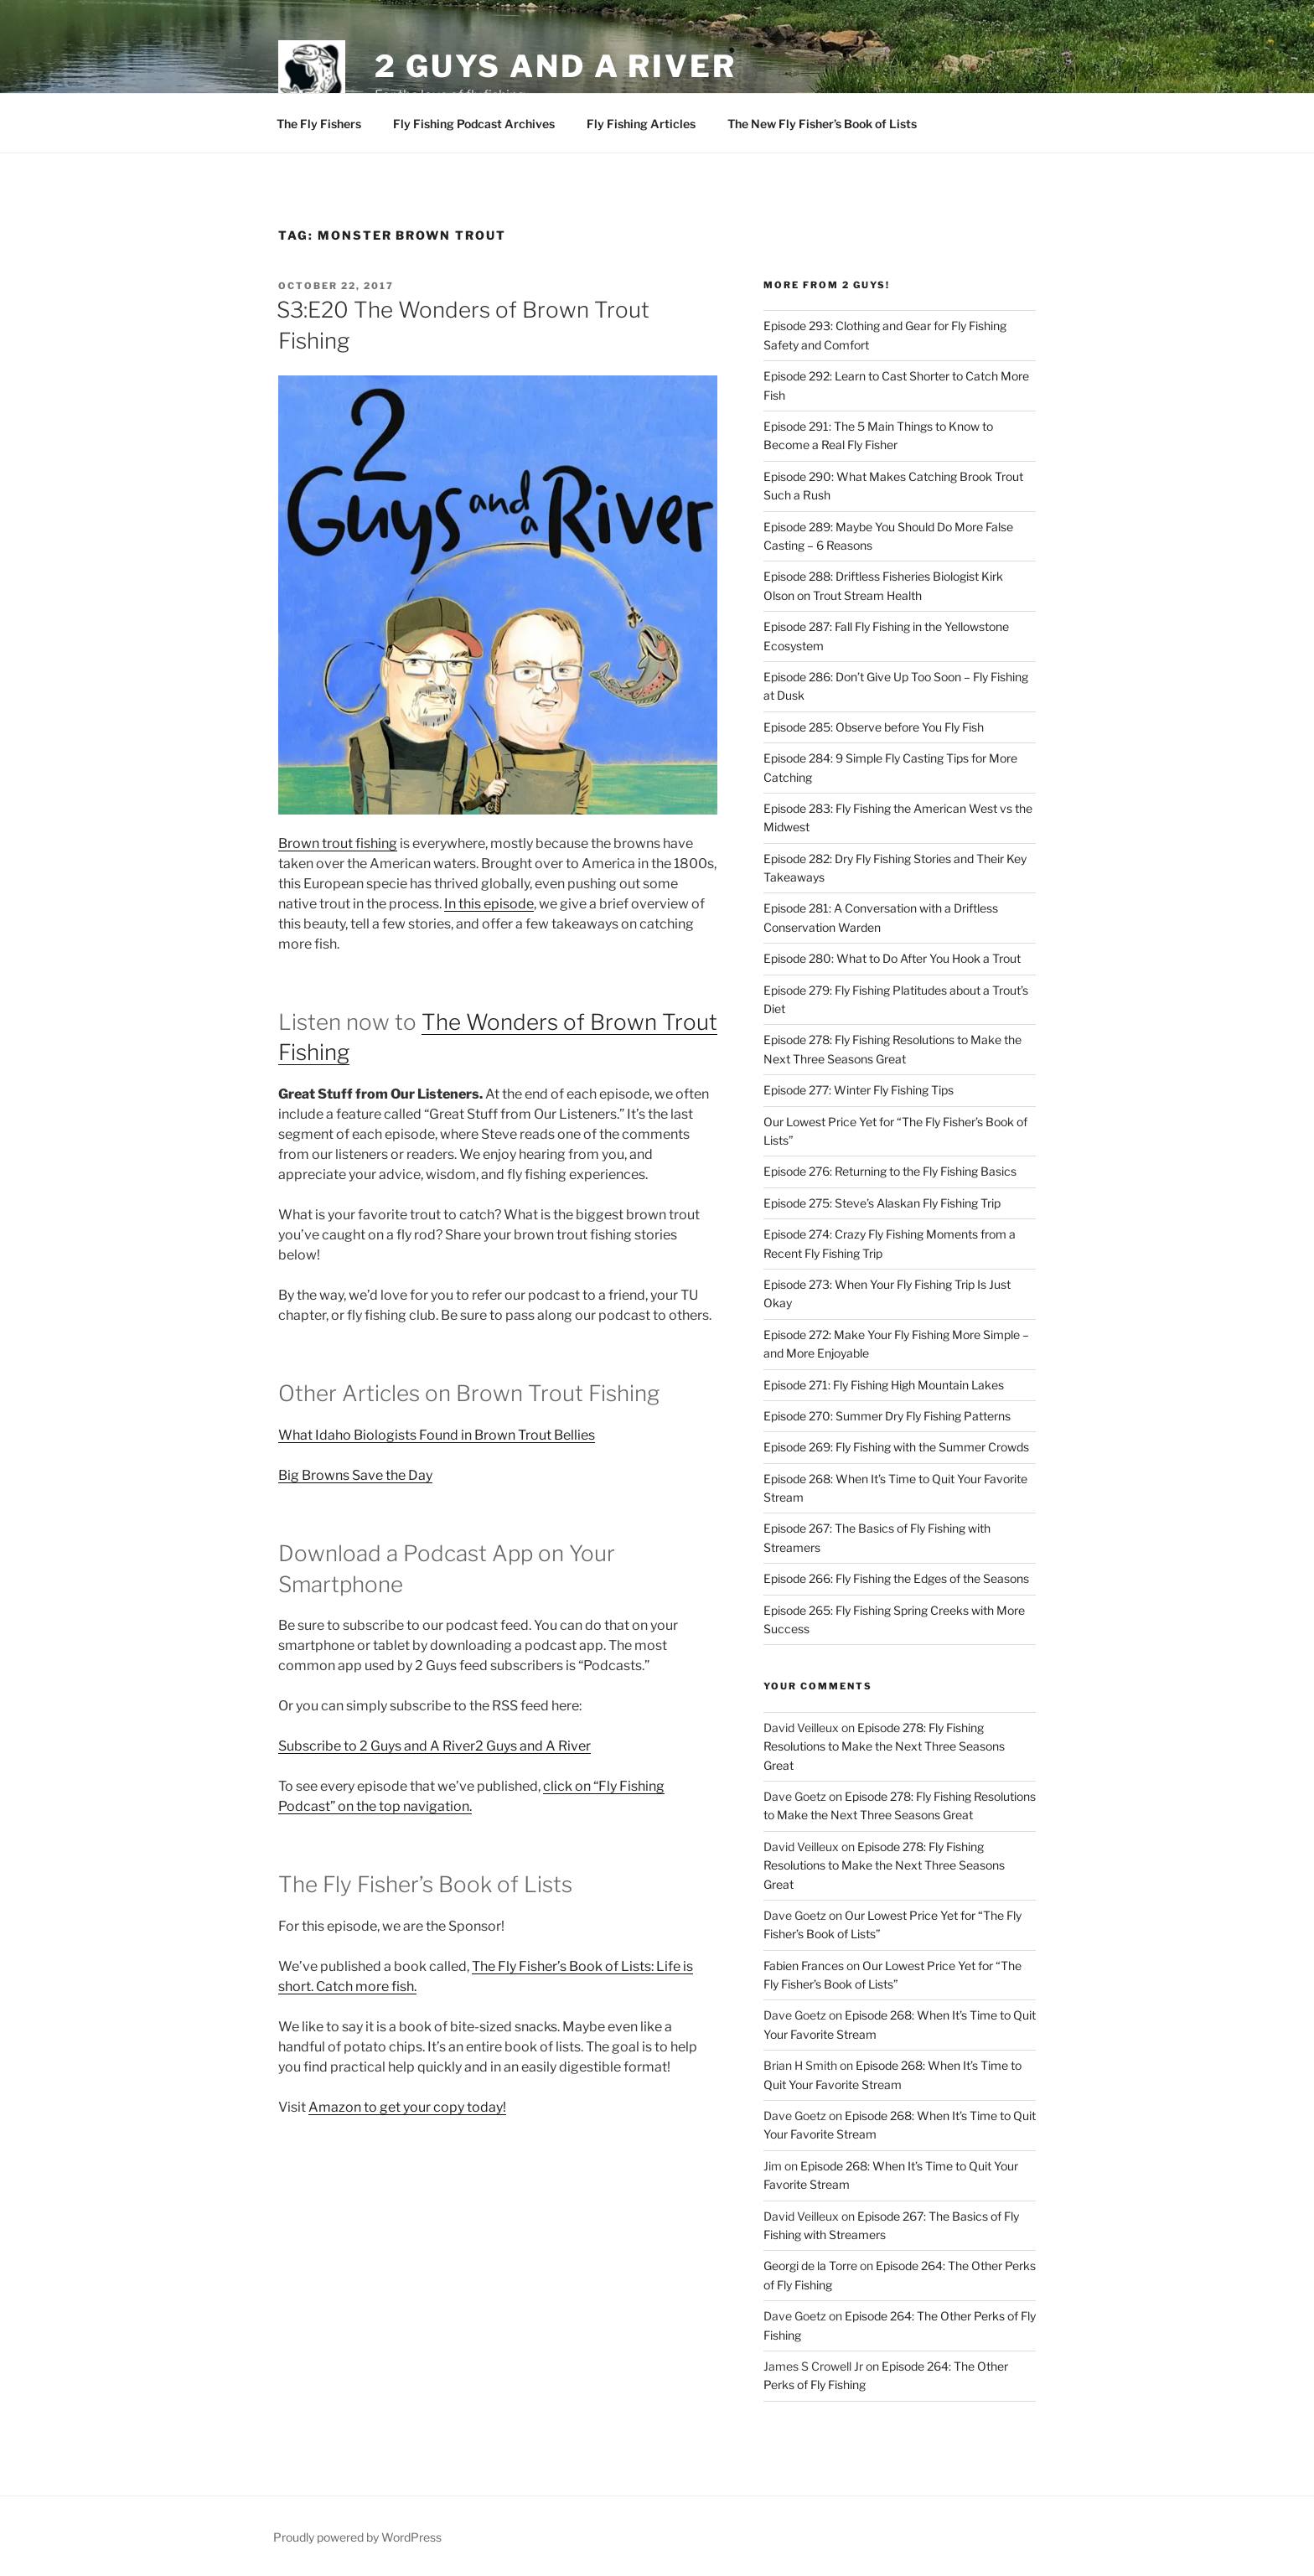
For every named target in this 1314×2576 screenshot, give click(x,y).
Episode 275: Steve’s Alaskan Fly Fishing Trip (882, 1203)
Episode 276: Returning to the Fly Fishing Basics (890, 1171)
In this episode (489, 904)
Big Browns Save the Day (355, 1475)
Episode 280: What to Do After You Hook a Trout (892, 958)
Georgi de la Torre (810, 2265)
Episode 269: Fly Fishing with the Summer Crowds (896, 1447)
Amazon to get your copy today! (407, 2107)
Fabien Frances (803, 1965)
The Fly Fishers (319, 123)
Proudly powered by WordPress (357, 2537)
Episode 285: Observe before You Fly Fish (873, 727)
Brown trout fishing (337, 843)
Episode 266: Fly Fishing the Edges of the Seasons (896, 1578)
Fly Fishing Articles (641, 123)
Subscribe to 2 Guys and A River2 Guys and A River (434, 1746)
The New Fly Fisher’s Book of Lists (822, 123)
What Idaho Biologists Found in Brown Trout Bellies (436, 1435)
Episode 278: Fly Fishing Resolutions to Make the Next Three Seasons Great (884, 1746)
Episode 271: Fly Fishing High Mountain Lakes (883, 1385)
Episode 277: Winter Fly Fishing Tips (858, 1090)
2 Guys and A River (556, 66)
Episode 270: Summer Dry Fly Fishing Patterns (887, 1416)
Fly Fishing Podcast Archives (474, 123)
